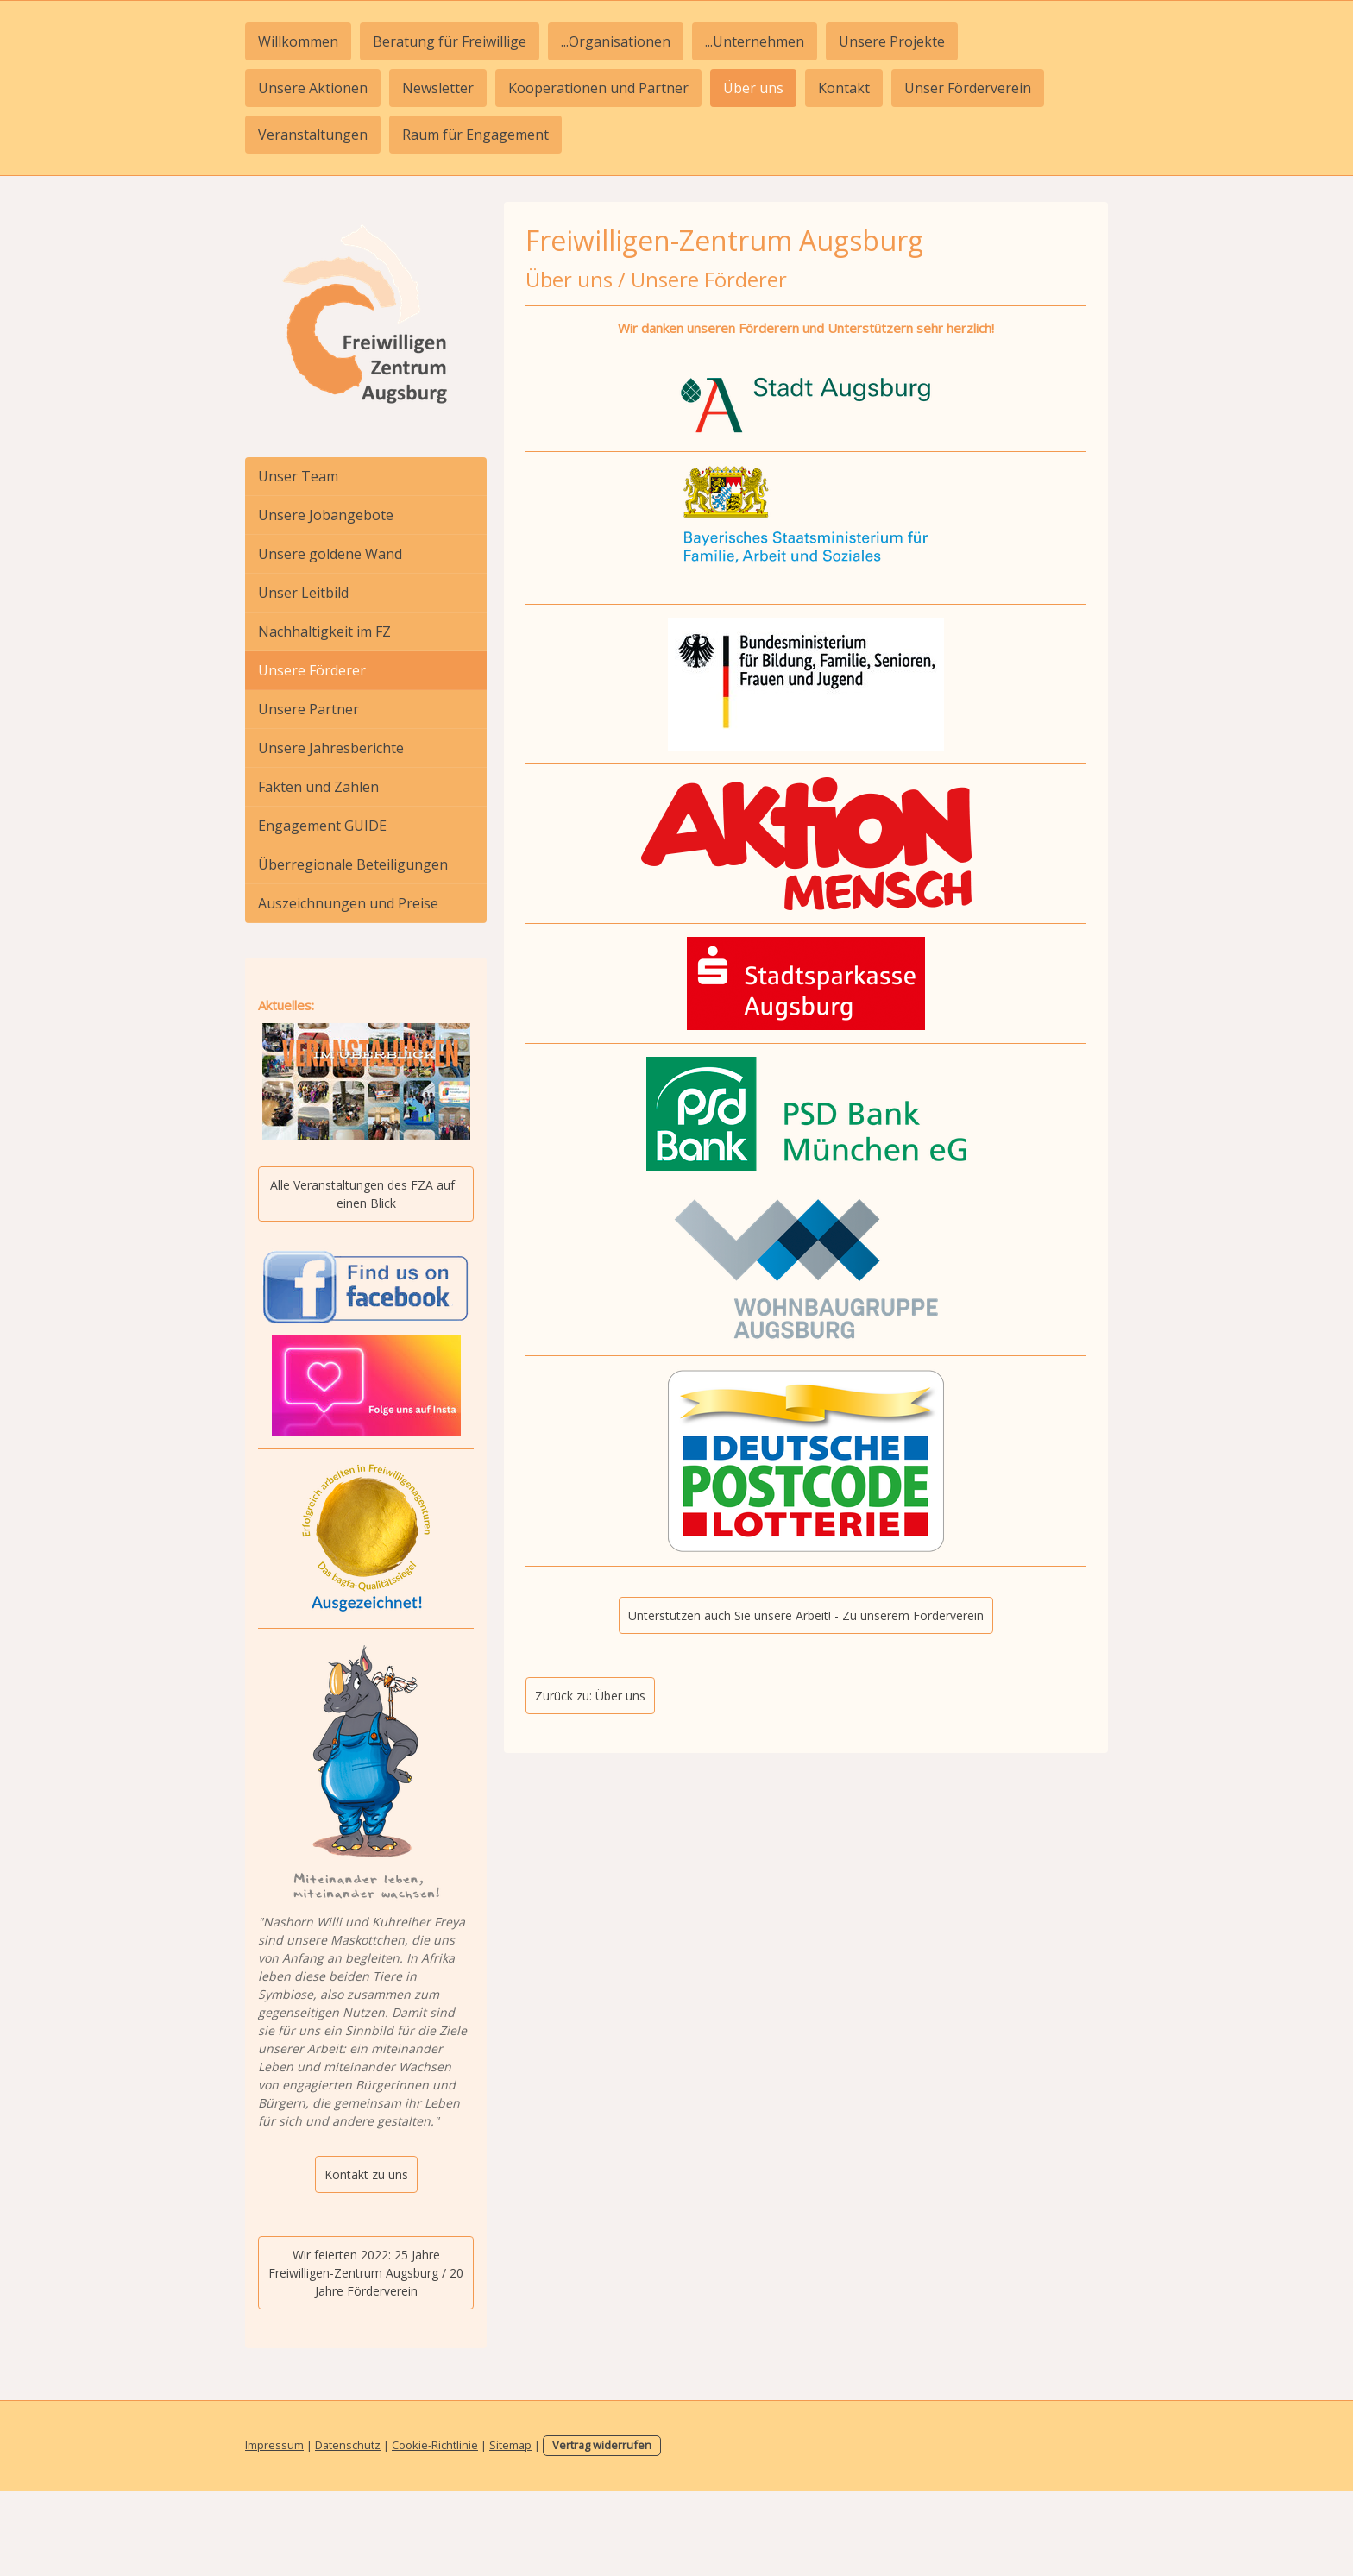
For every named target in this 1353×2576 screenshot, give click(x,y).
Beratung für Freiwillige (449, 41)
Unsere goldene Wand (330, 553)
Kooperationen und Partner (598, 88)
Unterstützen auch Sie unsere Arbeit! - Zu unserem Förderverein (806, 1615)
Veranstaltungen (313, 134)
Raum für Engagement (475, 134)
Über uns (753, 88)
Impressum (274, 2445)
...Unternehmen (754, 41)
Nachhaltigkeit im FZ (324, 631)
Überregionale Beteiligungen (353, 864)
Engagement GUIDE (322, 825)
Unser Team (298, 476)
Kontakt (844, 88)
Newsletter (438, 88)
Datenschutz (348, 2445)
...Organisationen (615, 41)
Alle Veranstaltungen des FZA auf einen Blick (366, 1194)
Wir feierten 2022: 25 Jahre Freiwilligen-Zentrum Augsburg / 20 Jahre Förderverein (365, 2272)
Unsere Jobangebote (325, 515)
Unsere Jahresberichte (331, 747)
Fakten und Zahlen (318, 786)
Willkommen (298, 41)
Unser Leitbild (303, 592)
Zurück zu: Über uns (590, 1695)
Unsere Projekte (892, 41)
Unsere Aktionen (313, 88)
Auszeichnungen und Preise (348, 903)
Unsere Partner (308, 709)
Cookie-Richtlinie (435, 2445)
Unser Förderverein (967, 88)
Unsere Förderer (312, 670)
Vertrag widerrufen (601, 2445)
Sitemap (510, 2445)
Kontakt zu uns (366, 2174)
